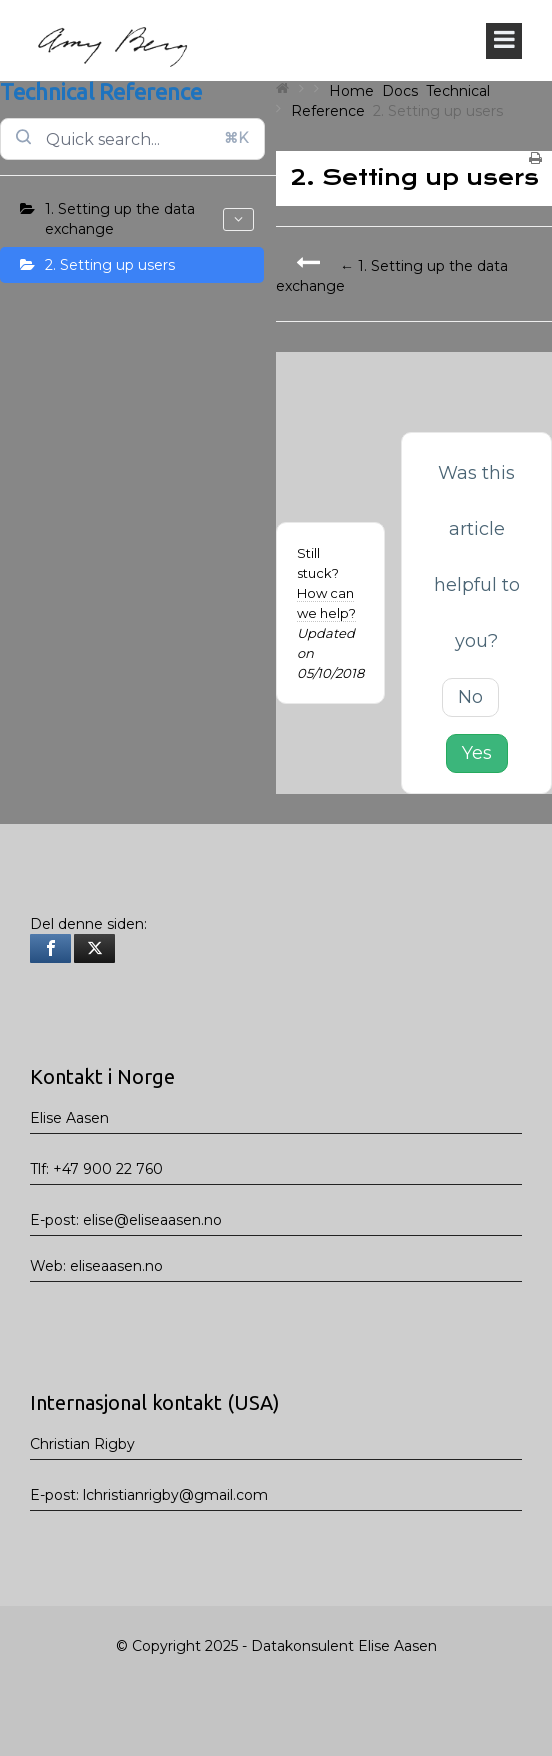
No (470, 697)
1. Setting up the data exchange (149, 219)
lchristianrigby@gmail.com (175, 1495)
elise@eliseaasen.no (152, 1220)
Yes (477, 753)
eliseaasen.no (116, 1266)
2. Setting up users (110, 265)
